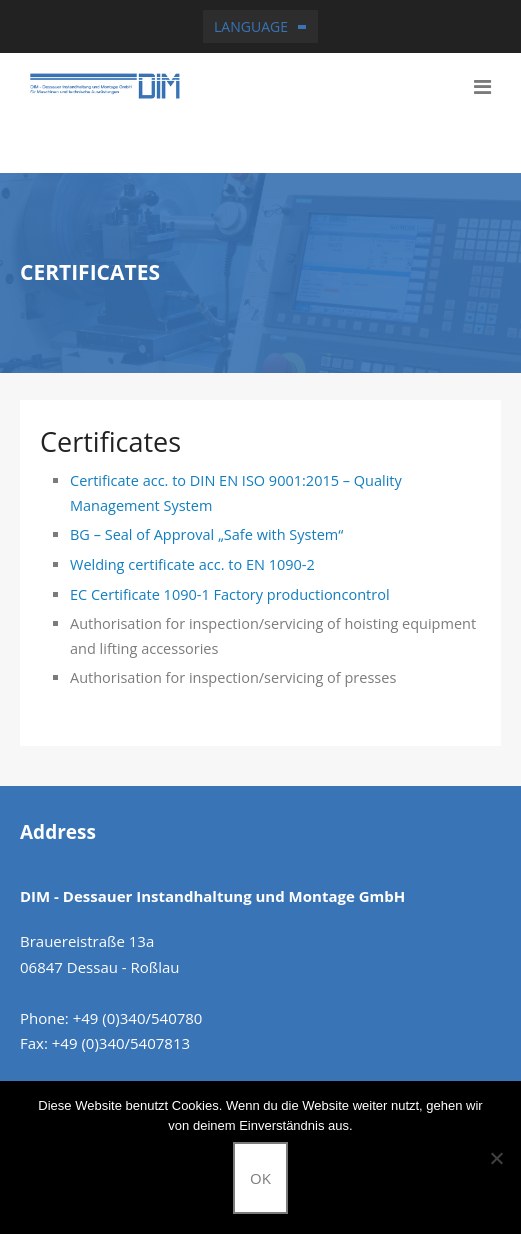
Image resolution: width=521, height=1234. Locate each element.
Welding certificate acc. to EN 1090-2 (192, 564)
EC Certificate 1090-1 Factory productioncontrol (230, 594)
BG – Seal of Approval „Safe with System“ (206, 534)
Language (251, 26)
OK (260, 1178)
